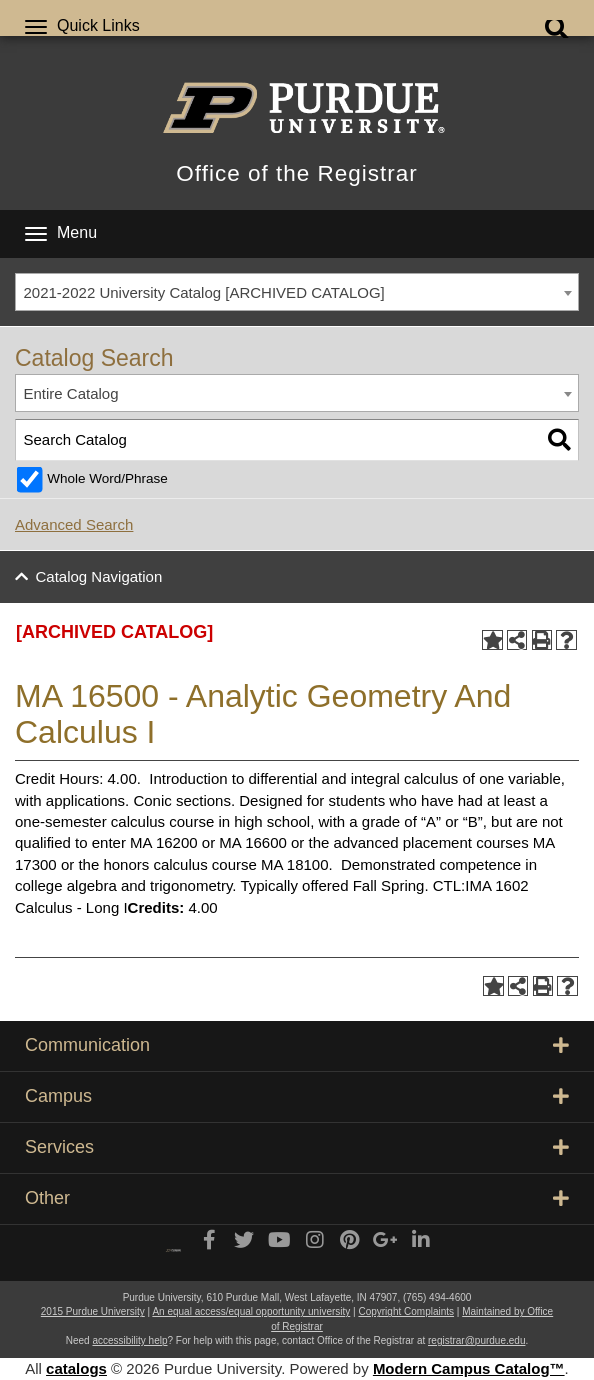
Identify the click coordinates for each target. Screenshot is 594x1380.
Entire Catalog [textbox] (71, 393)
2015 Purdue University (93, 1311)
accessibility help (129, 1340)
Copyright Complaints (406, 1311)
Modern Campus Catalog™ (469, 1368)
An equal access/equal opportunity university (251, 1311)
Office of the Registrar (296, 173)
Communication (297, 1045)
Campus (297, 1096)
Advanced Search (74, 524)
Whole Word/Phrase (107, 478)
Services (297, 1147)
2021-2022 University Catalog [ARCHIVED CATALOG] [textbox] (204, 292)
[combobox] (297, 292)
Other (297, 1198)
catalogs (76, 1368)
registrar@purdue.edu (476, 1340)
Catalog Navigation (99, 576)
